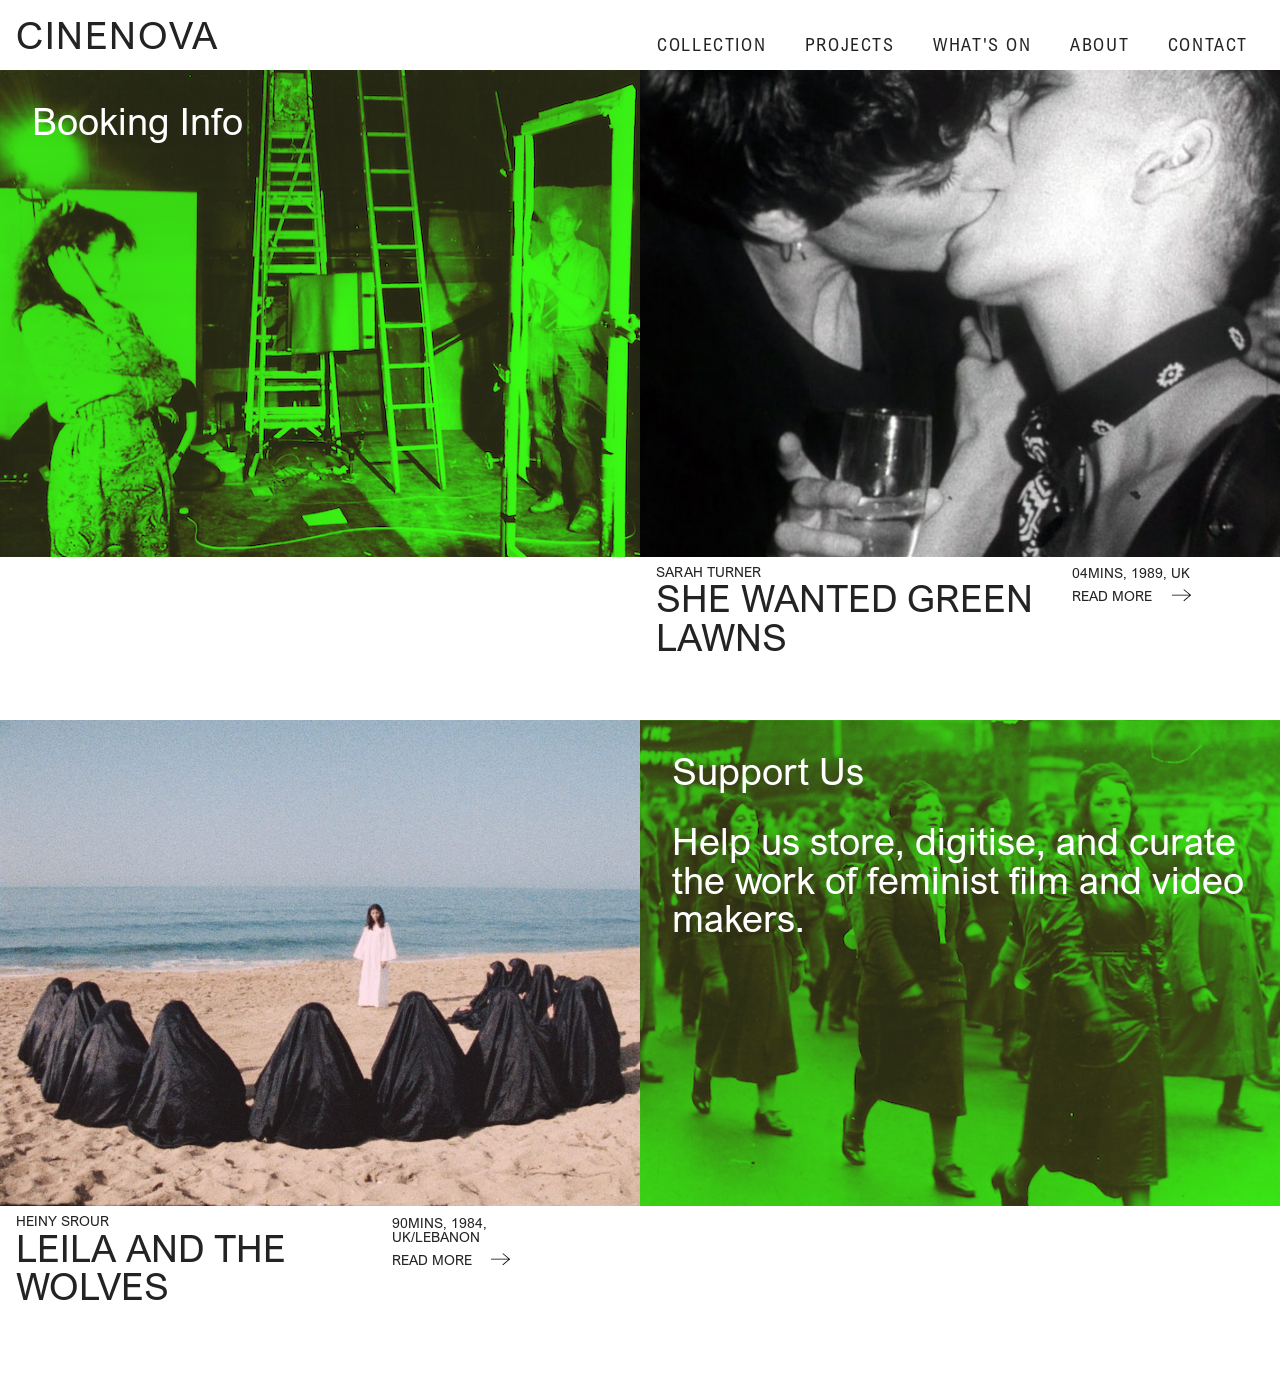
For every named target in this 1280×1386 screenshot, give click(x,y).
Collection (711, 44)
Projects (850, 44)
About (1099, 44)
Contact (1208, 44)
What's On (982, 44)
